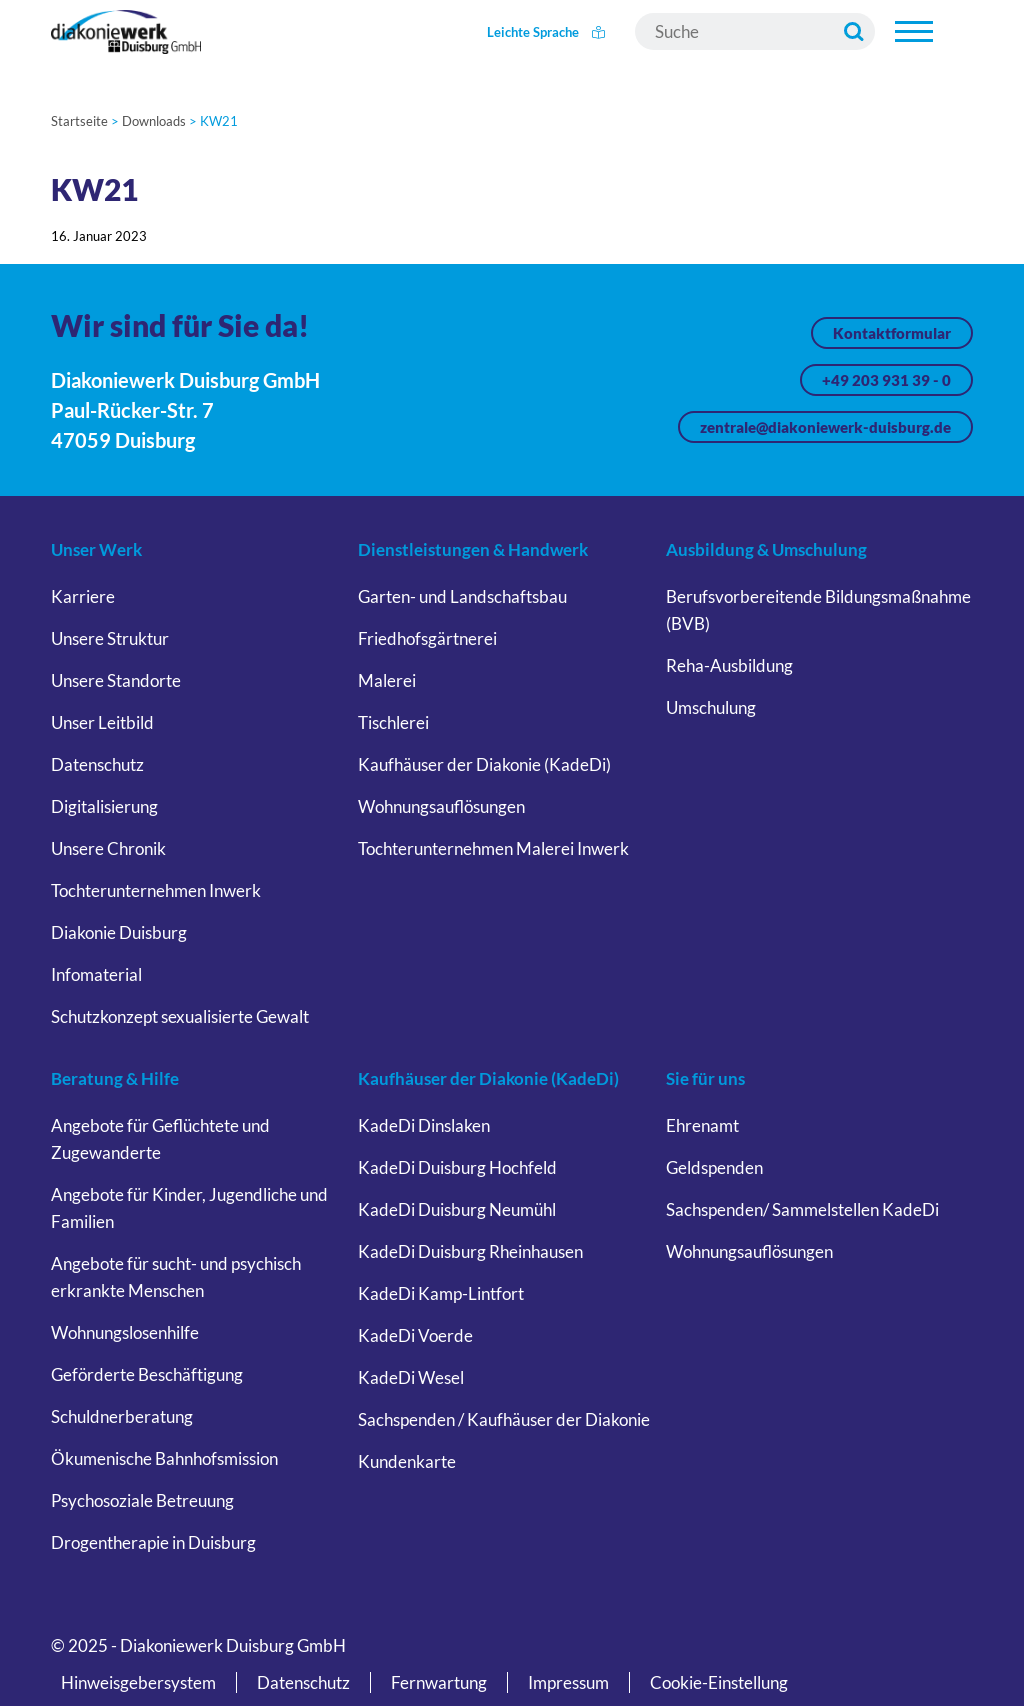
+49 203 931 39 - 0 (886, 380)
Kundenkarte (407, 1461)
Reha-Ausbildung (729, 665)
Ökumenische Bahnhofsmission (164, 1458)
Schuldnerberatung (122, 1416)
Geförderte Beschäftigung (147, 1374)
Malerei (387, 680)
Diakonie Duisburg (119, 932)
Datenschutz (97, 764)
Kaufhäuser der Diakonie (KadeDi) (484, 764)
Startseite (79, 121)
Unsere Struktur (110, 638)
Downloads (154, 121)
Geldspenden (714, 1167)
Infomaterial (96, 974)
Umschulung (711, 707)
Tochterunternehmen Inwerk (156, 890)
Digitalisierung (104, 806)
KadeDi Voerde (415, 1335)
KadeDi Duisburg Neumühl (457, 1209)
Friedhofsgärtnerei (427, 638)
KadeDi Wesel (411, 1377)
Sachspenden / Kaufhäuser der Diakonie (504, 1419)
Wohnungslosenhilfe (125, 1332)
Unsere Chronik (108, 848)
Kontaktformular (892, 333)
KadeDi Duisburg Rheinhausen (470, 1251)
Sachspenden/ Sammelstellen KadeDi (802, 1209)
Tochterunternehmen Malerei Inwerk (493, 848)
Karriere (83, 596)
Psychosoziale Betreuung (142, 1500)
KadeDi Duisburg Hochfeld (457, 1167)
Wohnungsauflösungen (441, 806)
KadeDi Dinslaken (424, 1125)
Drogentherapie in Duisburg (153, 1542)
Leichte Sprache (546, 32)
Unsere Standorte (116, 680)
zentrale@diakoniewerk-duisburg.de (825, 427)
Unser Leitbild (102, 722)
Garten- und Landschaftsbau (462, 596)
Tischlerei (393, 722)
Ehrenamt (702, 1125)
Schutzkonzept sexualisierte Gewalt (180, 1016)
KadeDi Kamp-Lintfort (441, 1293)
